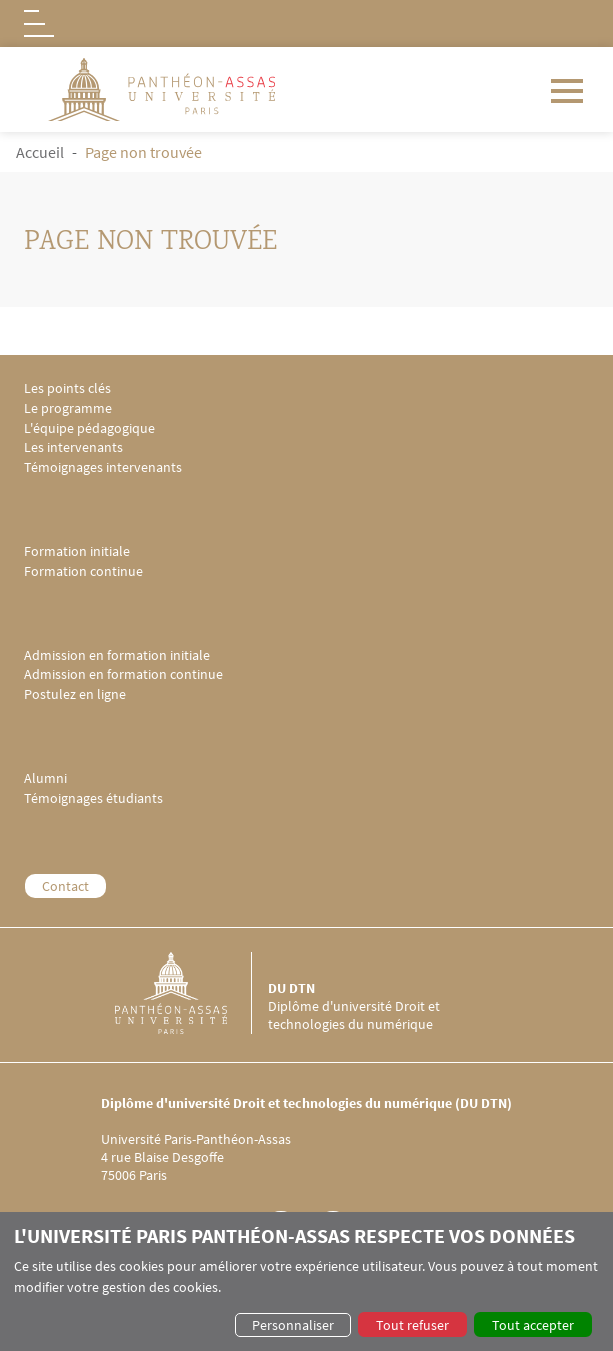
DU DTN (291, 988)
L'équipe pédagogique (89, 428)
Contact (65, 886)
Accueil (40, 152)
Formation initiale (77, 551)
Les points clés (67, 388)
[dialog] (306, 1281)
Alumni (45, 778)
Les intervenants (73, 447)
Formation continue (83, 571)
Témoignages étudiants (93, 798)
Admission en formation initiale (117, 655)
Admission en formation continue (123, 674)
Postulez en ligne (75, 694)
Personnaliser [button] (293, 1325)
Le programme (68, 408)
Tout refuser (412, 1325)
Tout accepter (533, 1325)
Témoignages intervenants (103, 467)
